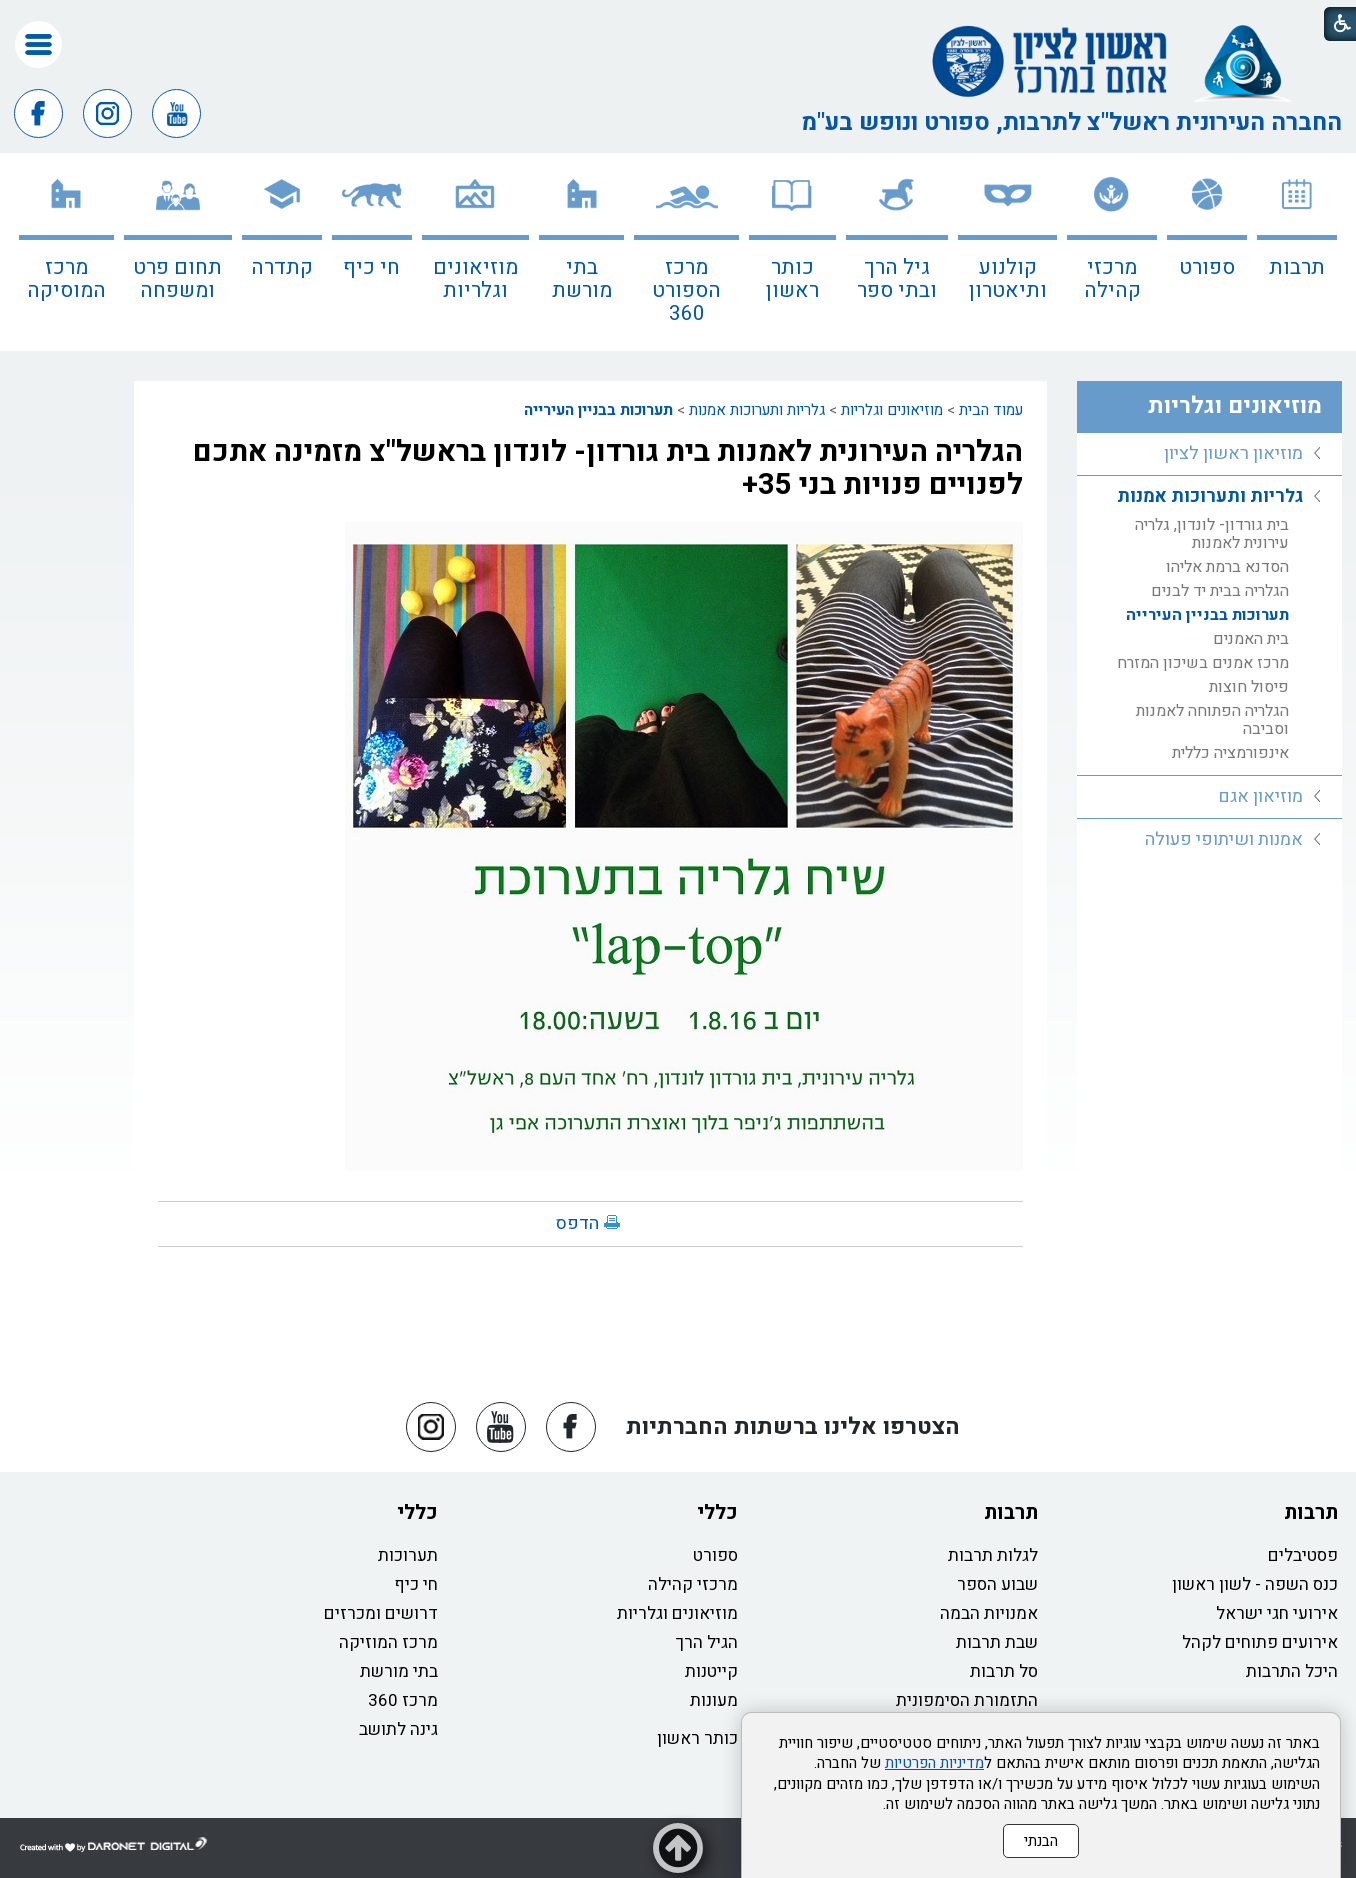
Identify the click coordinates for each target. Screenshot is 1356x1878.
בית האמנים (1251, 639)
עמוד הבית (991, 410)
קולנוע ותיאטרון (1008, 279)
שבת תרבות (997, 1642)
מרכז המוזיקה (388, 1642)
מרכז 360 (403, 1700)
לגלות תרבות (993, 1555)
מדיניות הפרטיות (934, 1763)
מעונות (714, 1700)
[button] (38, 44)
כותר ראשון (792, 279)
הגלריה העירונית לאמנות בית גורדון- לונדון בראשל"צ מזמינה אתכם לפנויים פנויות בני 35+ (608, 468)
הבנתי (1041, 1841)
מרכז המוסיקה (66, 279)
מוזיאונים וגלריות (475, 279)
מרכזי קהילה (1112, 279)
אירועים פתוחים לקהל (1260, 1642)
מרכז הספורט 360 (686, 290)
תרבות (1297, 267)
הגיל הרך (707, 1642)
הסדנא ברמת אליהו (1227, 567)
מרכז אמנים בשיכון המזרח (1203, 663)
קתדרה (282, 267)
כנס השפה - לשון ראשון (1255, 1584)
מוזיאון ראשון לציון (1233, 453)
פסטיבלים (1303, 1555)
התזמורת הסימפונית (967, 1700)
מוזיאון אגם (1260, 796)
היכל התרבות (1292, 1671)
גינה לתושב (398, 1729)
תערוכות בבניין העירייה (598, 410)
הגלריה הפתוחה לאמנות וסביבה (1212, 720)
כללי (717, 1512)
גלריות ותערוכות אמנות (757, 410)
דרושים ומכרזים (381, 1613)
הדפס (577, 1223)
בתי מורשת (582, 279)
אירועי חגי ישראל (1277, 1613)
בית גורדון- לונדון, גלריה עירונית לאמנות (1212, 534)
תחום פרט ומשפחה (177, 279)
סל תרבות (1004, 1671)
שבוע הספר (997, 1584)
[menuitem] (1297, 252)
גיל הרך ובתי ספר (897, 279)
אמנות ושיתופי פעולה (1224, 839)
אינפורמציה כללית (1230, 753)
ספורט (1207, 267)
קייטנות (711, 1671)
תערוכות (408, 1555)
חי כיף (371, 267)
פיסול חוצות (1249, 687)
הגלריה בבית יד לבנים (1220, 591)
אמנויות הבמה (989, 1613)
